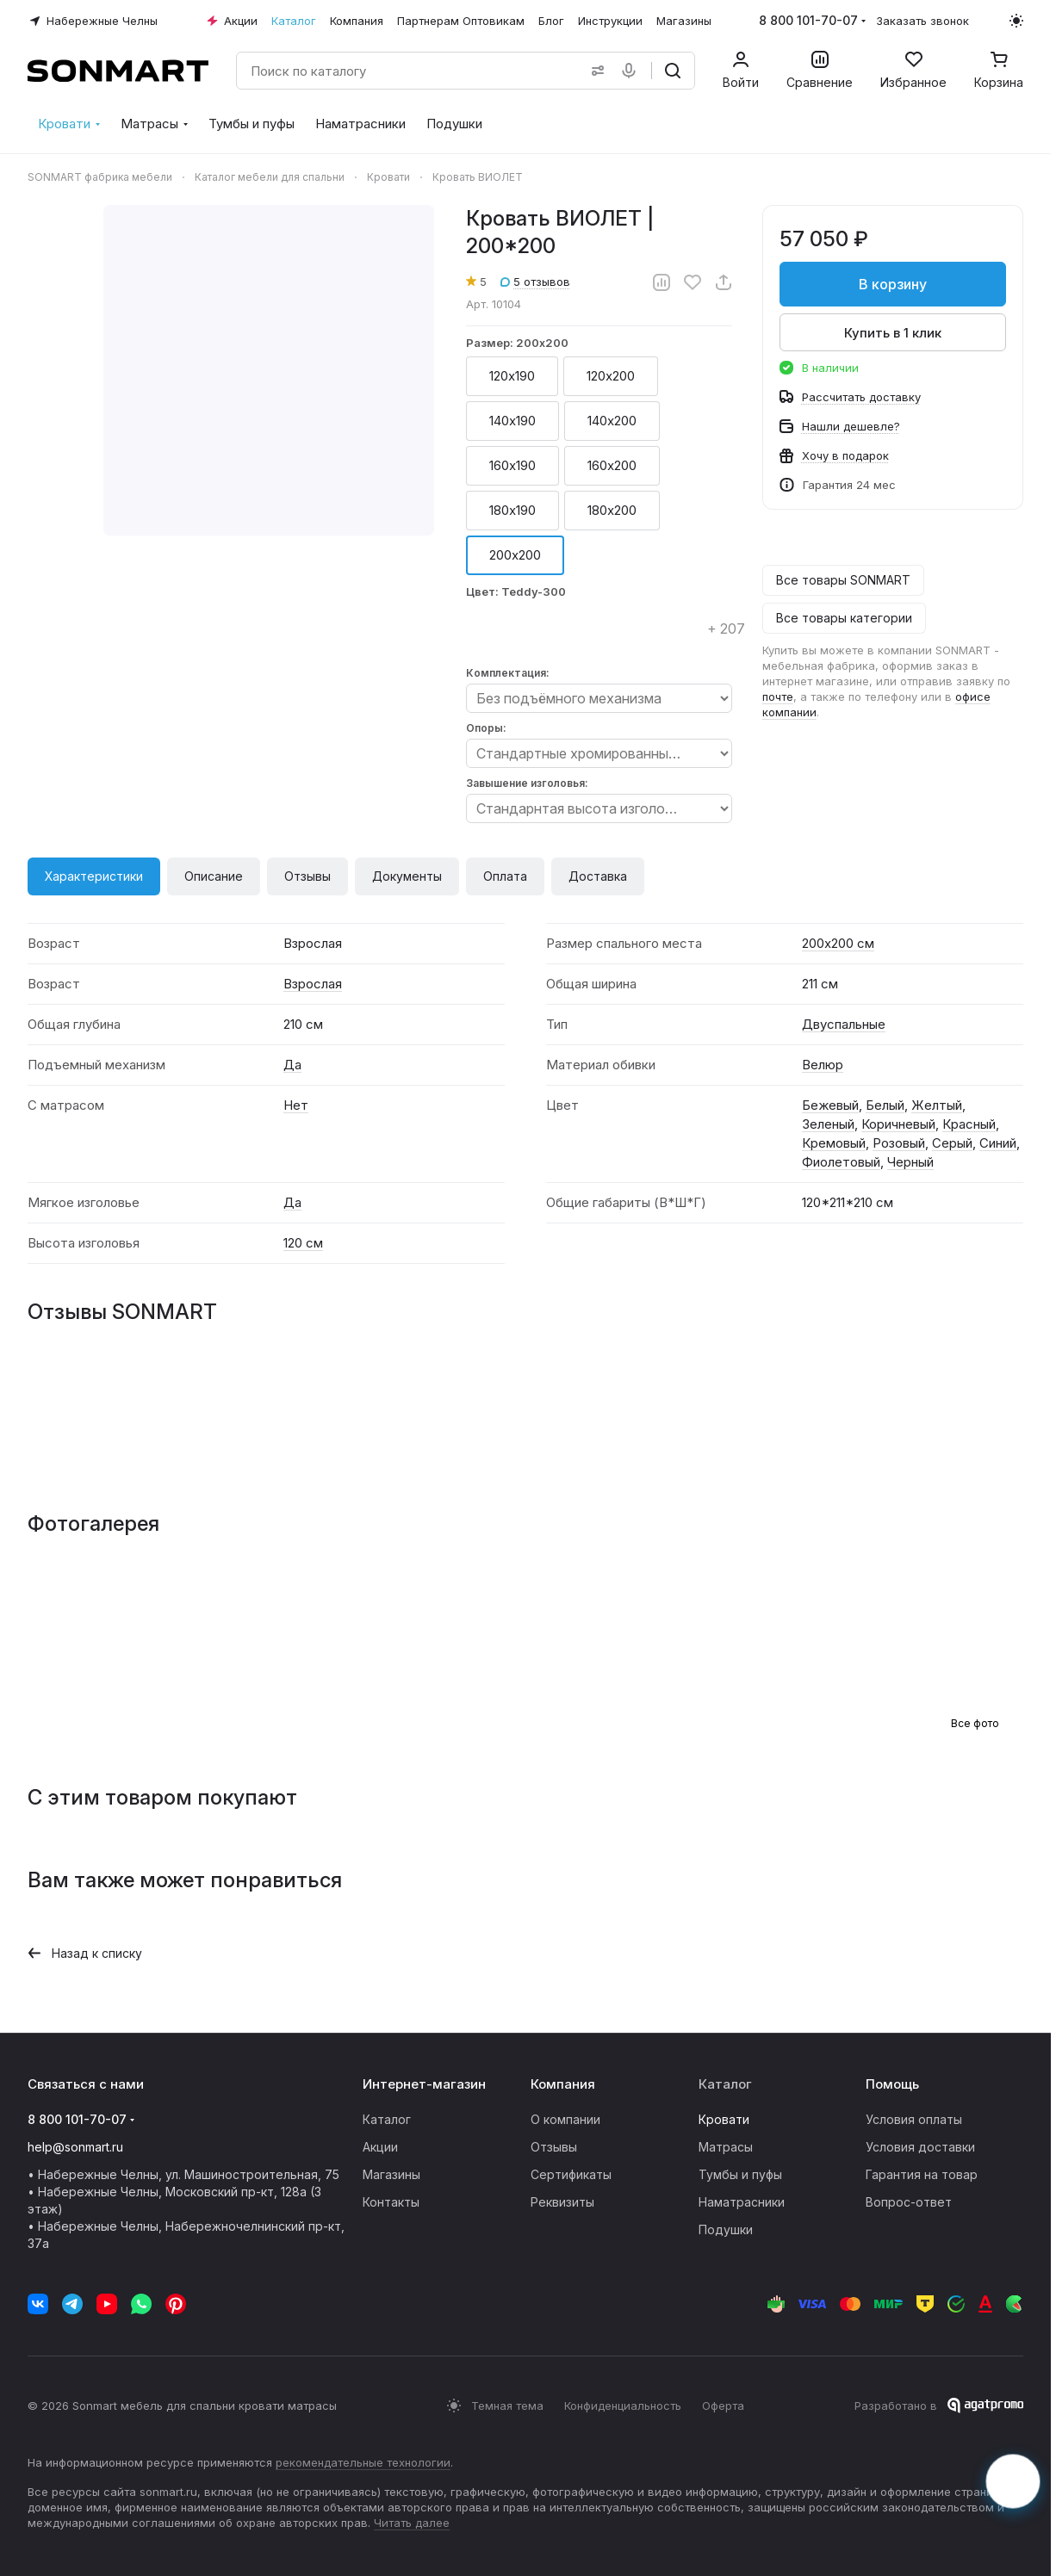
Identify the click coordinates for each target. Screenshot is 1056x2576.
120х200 (611, 376)
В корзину (893, 284)
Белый (885, 1105)
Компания (563, 2084)
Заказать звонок (922, 21)
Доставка (597, 876)
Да (292, 1064)
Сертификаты (571, 2174)
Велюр (822, 1064)
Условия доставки (920, 2146)
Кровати (724, 2119)
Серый (952, 1143)
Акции (380, 2146)
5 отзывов (535, 281)
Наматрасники (742, 2202)
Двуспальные (843, 1024)
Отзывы (307, 876)
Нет (295, 1105)
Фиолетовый (841, 1162)
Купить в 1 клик (892, 333)
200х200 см (838, 943)
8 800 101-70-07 (808, 20)
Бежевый (830, 1105)
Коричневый (898, 1124)
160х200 (612, 465)
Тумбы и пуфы (740, 2174)
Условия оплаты (914, 2119)
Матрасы (726, 2146)
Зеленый (828, 1124)
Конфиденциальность (622, 2405)
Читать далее (412, 2523)
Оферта (723, 2405)
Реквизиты (562, 2202)
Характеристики (94, 876)
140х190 (512, 420)
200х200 (515, 555)
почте (776, 696)
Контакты (391, 2202)
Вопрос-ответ (909, 2202)
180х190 (512, 510)
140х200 (612, 420)
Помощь (892, 2084)
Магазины (391, 2174)
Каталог (387, 2119)
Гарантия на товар (922, 2174)
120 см (303, 1243)
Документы (407, 876)
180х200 (612, 510)
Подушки (726, 2229)
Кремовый (834, 1143)
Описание (213, 876)
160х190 (512, 465)
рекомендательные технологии (363, 2462)
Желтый (936, 1105)
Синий (997, 1143)
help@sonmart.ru (75, 2146)
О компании (565, 2119)
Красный (969, 1124)
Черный (910, 1162)
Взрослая (312, 983)
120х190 (512, 376)
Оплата (505, 876)
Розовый (899, 1143)
